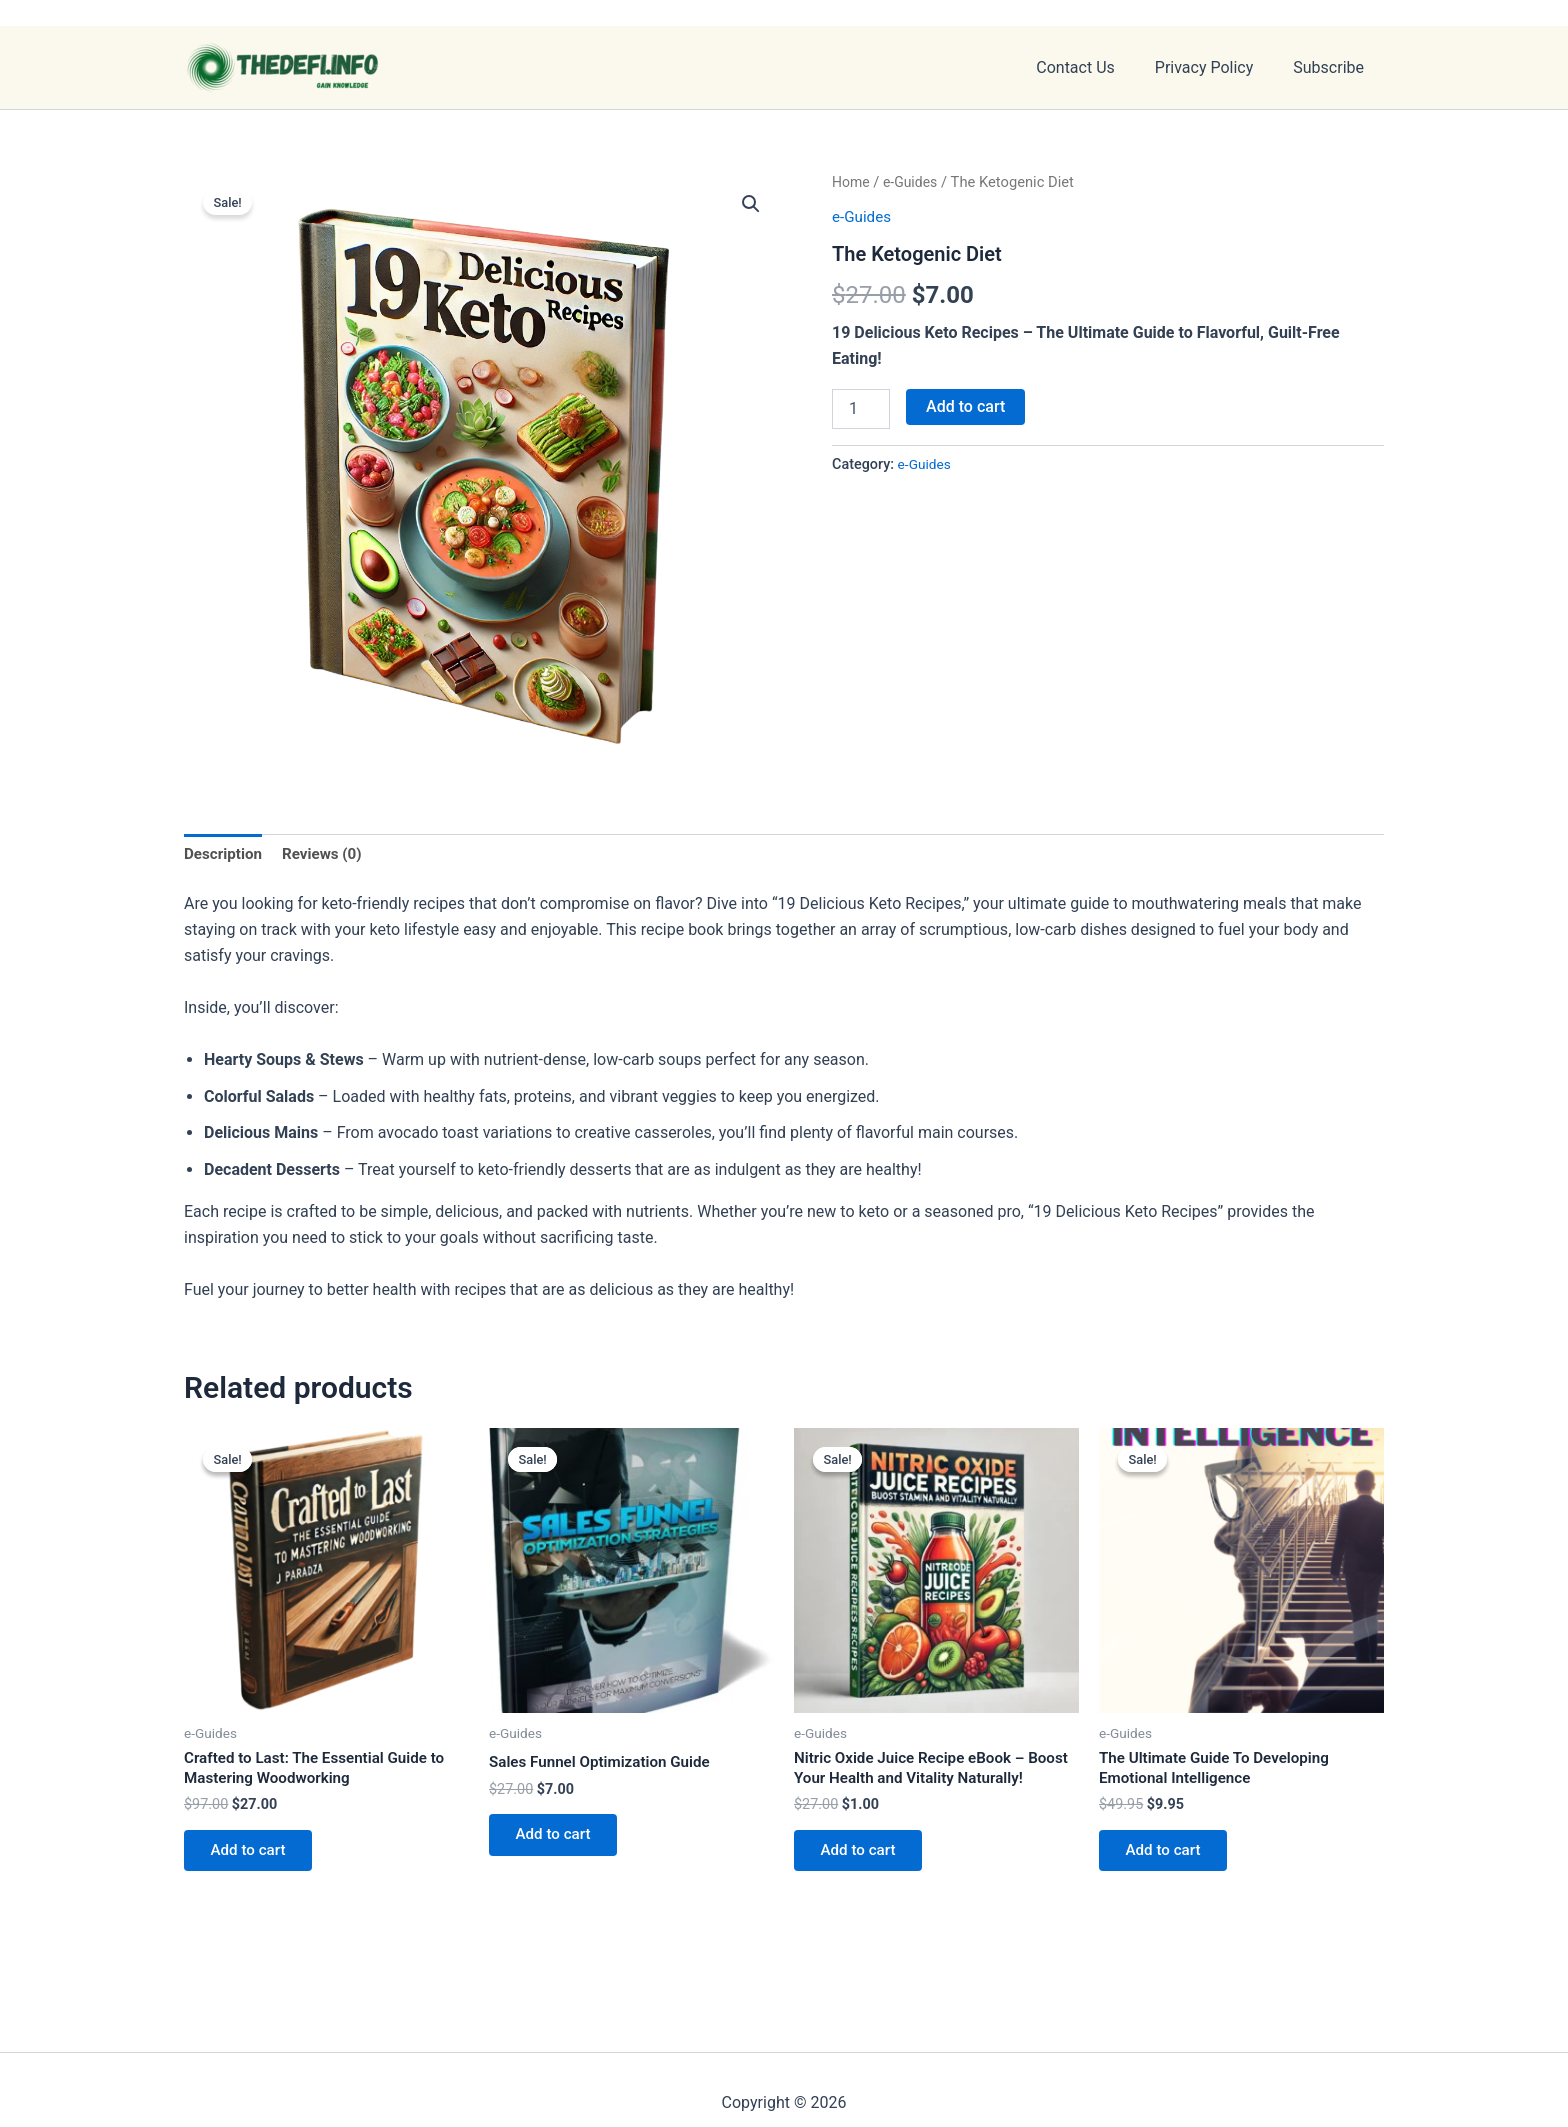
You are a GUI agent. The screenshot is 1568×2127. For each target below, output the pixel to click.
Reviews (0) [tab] (328, 854)
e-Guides (913, 182)
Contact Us (1095, 67)
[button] (750, 204)
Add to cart (965, 406)
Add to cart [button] (253, 1858)
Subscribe (1332, 67)
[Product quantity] (861, 409)
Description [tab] (225, 854)
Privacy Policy (1216, 67)
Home (852, 182)
